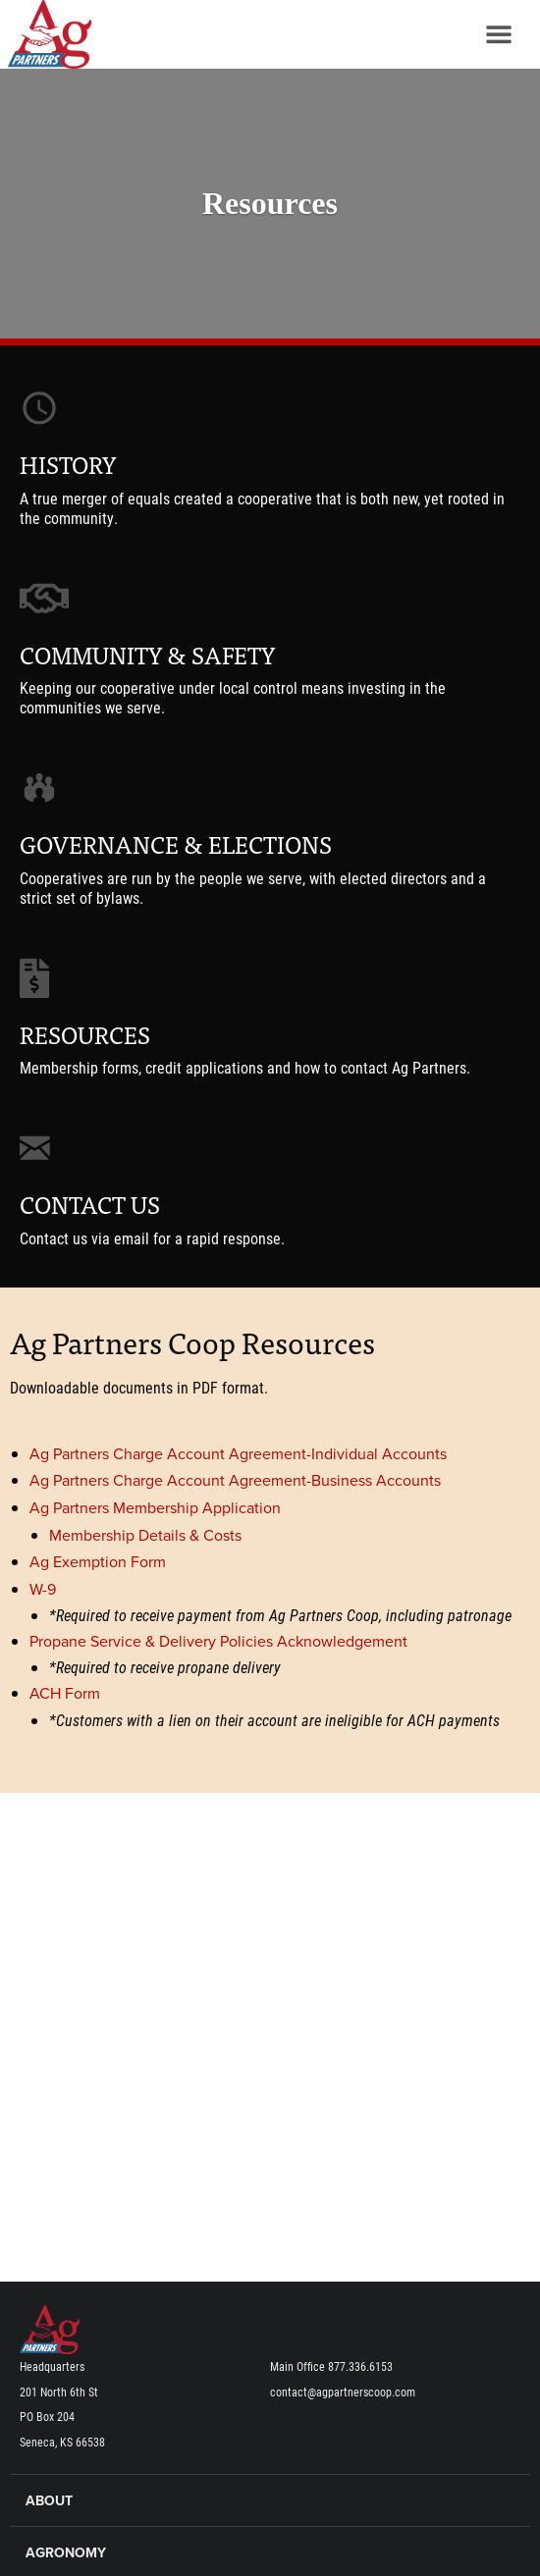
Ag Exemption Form (97, 1562)
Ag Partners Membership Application (155, 1508)
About (49, 2501)
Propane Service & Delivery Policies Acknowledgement (218, 1642)
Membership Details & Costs (145, 1536)
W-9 (42, 1590)
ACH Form (64, 1694)
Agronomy (66, 2553)
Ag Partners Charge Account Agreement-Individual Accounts (238, 1454)
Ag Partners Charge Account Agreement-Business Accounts (235, 1481)
